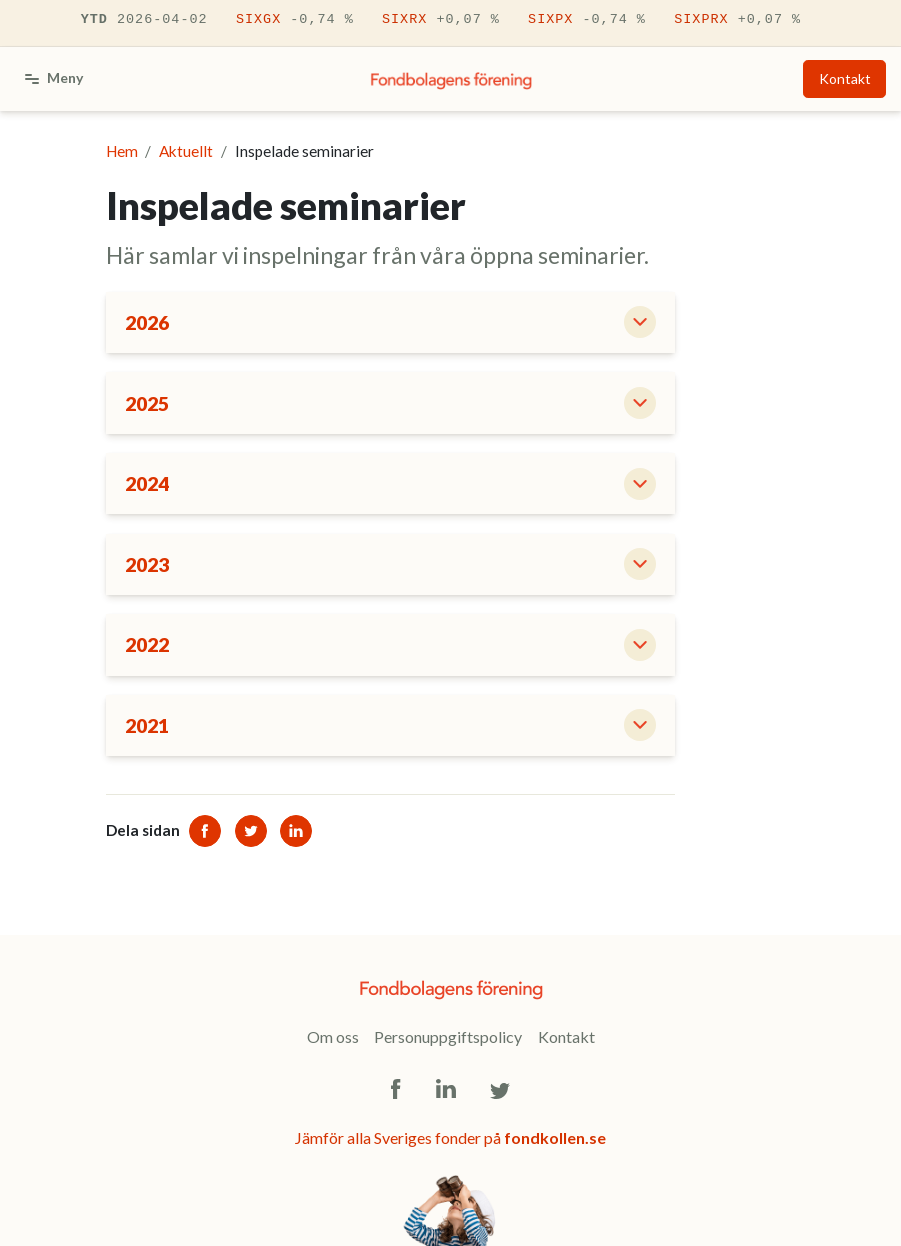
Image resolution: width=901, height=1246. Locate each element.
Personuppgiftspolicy (448, 1036)
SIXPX (587, 20)
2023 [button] (147, 564)
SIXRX (441, 20)
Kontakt (845, 78)
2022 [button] (147, 644)
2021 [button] (147, 725)
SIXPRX (737, 20)
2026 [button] (147, 322)
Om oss (333, 1036)
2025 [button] (147, 403)
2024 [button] (147, 483)
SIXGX (295, 20)
